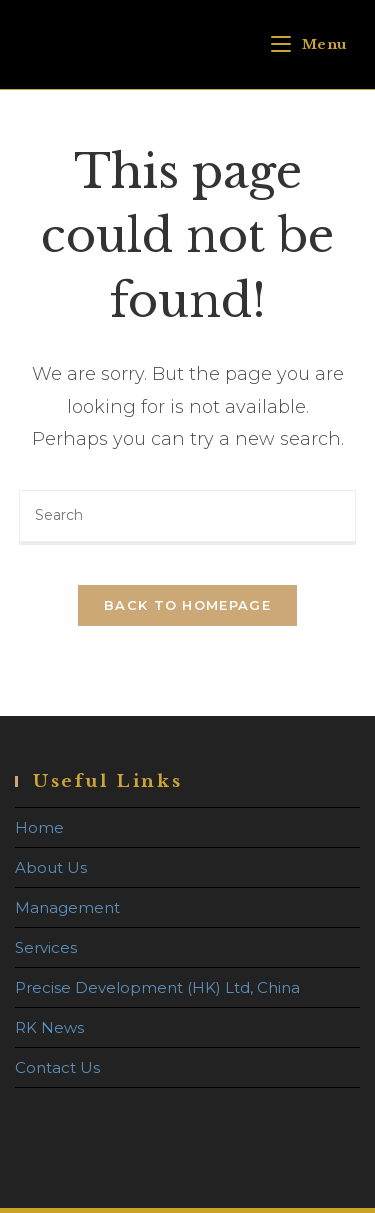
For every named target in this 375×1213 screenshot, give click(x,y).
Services (46, 947)
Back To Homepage (187, 605)
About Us (51, 867)
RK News (49, 1027)
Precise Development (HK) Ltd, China (157, 987)
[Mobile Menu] (309, 44)
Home (39, 827)
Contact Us (57, 1067)
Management (67, 907)
